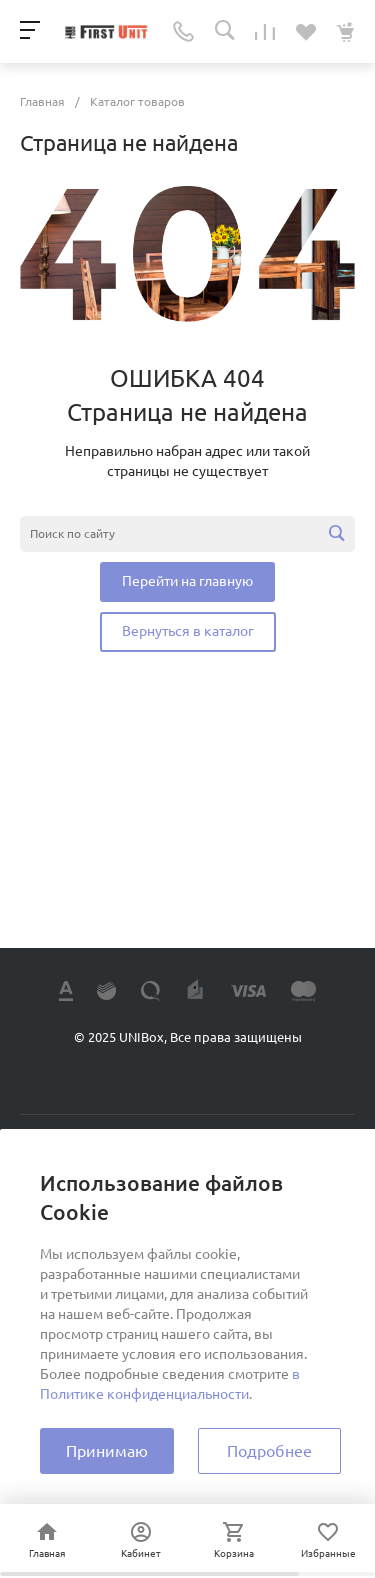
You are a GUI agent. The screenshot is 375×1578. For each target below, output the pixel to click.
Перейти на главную (187, 581)
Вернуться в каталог (188, 631)
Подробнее (269, 1451)
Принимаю (107, 1451)
